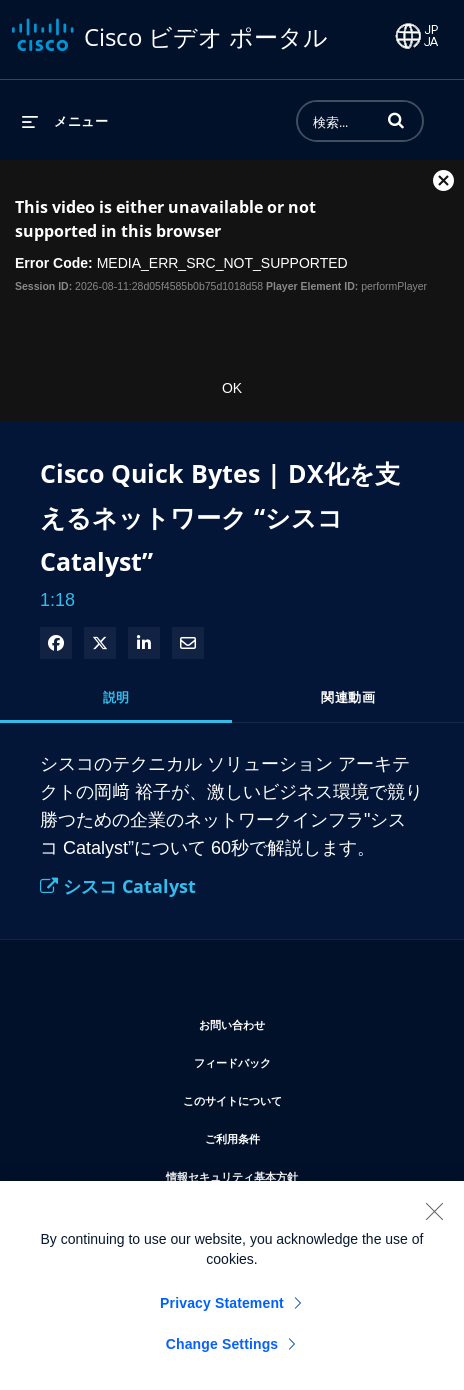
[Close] (434, 1220)
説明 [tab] (116, 697)
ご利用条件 (292, 1135)
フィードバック (292, 1059)
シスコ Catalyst (118, 886)
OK (232, 388)
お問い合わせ (292, 1021)
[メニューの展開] (65, 121)
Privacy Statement (222, 1312)
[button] (396, 120)
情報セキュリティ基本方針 (292, 1173)
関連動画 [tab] (348, 697)
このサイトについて (292, 1097)
